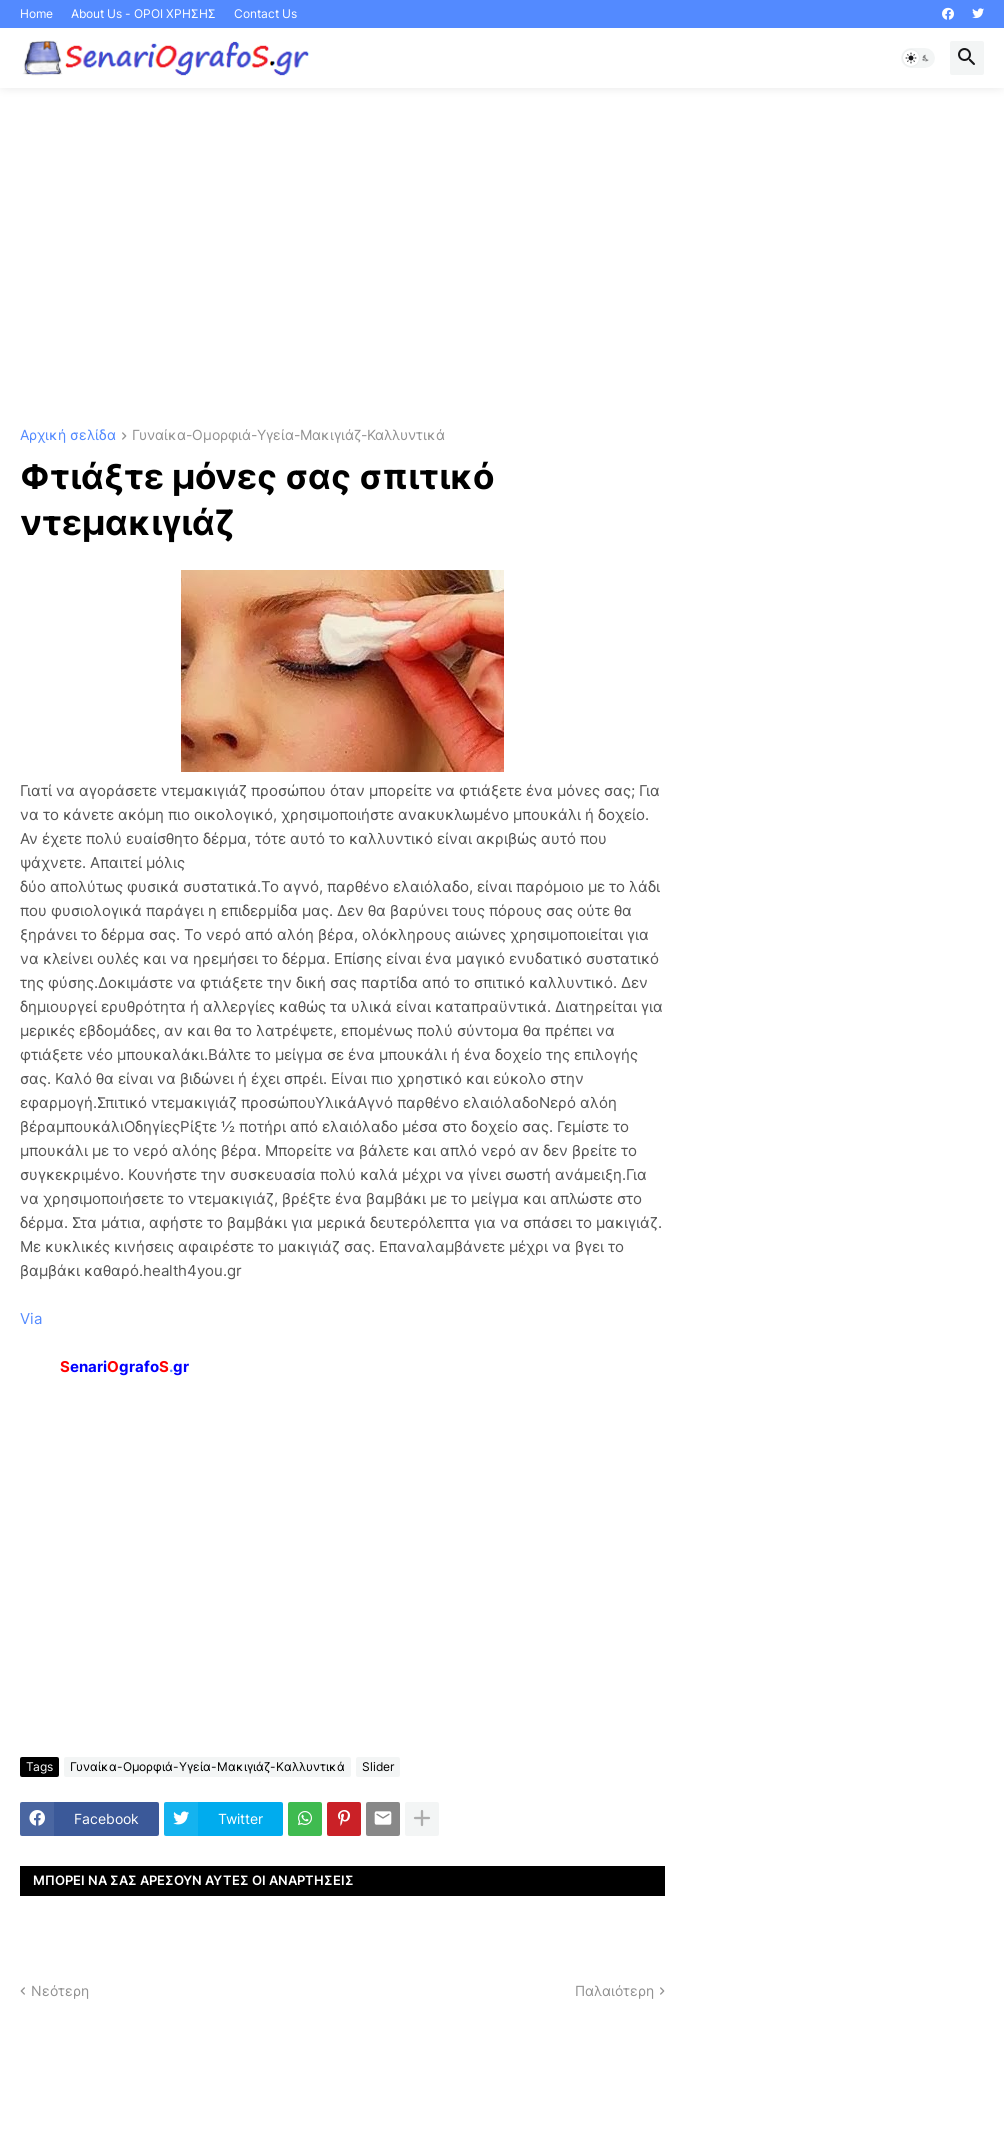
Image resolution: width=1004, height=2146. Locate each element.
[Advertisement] (502, 258)
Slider (378, 1766)
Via (31, 1318)
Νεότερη (60, 1990)
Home (36, 13)
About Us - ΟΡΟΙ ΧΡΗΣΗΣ (143, 13)
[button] (918, 58)
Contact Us (265, 13)
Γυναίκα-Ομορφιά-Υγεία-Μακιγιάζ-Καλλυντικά (288, 435)
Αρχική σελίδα (68, 435)
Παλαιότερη (614, 1990)
